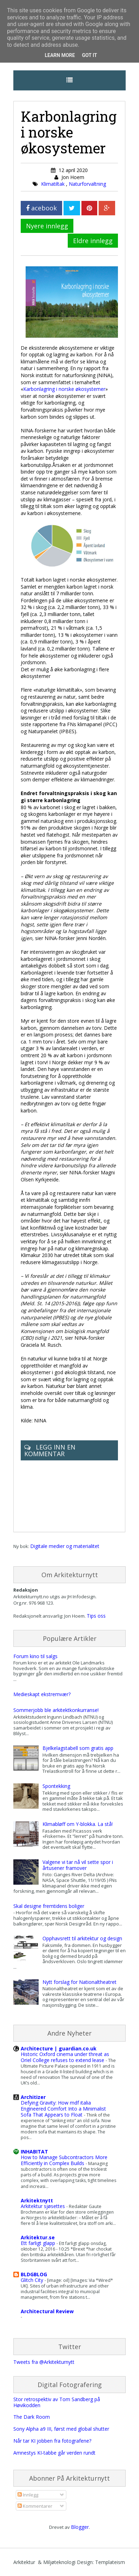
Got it (89, 55)
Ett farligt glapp (39, 2243)
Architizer (33, 2097)
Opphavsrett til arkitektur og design (82, 1938)
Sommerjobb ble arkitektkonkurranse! (56, 1710)
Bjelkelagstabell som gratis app (77, 1748)
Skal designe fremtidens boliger (48, 1906)
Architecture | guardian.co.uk (59, 2048)
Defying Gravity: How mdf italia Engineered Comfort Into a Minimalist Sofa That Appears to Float (63, 2108)
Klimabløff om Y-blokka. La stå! (77, 1824)
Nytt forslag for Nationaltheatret (79, 1982)
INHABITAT (34, 2151)
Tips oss (96, 1615)
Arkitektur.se (38, 2237)
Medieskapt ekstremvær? (42, 1694)
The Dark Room (31, 2416)
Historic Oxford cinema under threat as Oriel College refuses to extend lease (65, 2057)
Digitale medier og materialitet (64, 1546)
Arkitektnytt (37, 2200)
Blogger (80, 2527)
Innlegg (28, 2495)
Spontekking (56, 1786)
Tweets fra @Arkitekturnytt (43, 2362)
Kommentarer (35, 2506)
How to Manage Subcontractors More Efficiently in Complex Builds (64, 2160)
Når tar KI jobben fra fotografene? (52, 2440)
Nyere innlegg (47, 226)
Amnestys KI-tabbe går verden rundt (54, 2452)
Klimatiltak (53, 183)
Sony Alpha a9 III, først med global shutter (61, 2428)
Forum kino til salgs (35, 1656)
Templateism (110, 2562)
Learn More (60, 55)
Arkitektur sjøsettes (43, 2206)
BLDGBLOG (34, 2274)
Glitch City (33, 2280)
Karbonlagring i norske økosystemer (64, 389)
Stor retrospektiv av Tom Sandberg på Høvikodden (56, 2402)
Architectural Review (47, 2311)
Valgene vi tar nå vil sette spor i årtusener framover (77, 1865)
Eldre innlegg (93, 240)
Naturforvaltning (87, 183)
